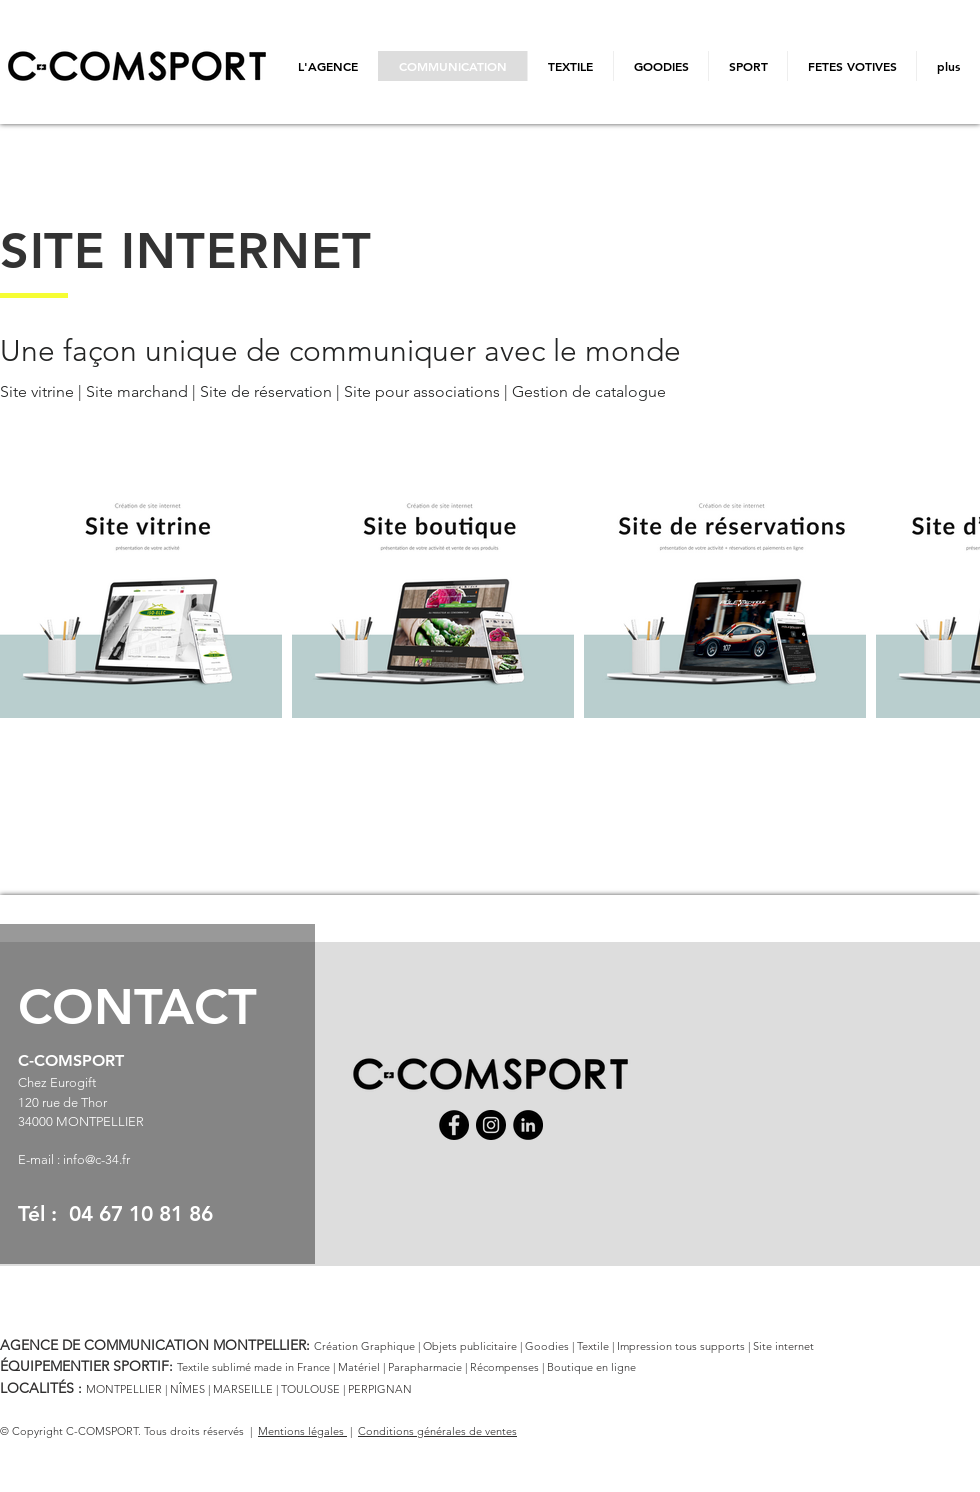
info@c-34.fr (96, 1159)
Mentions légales (302, 1431)
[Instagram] (491, 1125)
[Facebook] (454, 1125)
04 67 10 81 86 (141, 1213)
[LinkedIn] (528, 1125)
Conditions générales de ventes (437, 1431)
